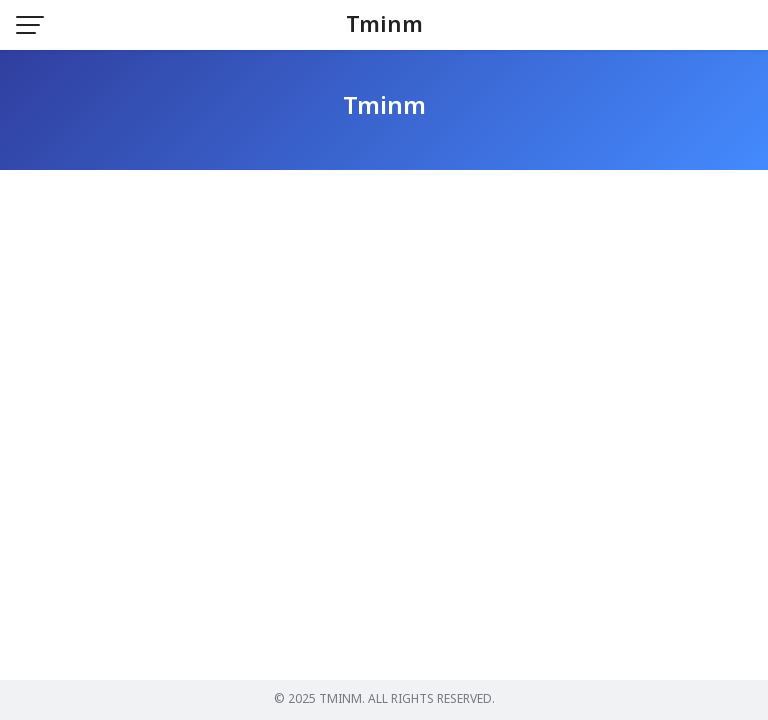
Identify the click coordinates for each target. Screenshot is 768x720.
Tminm (384, 25)
